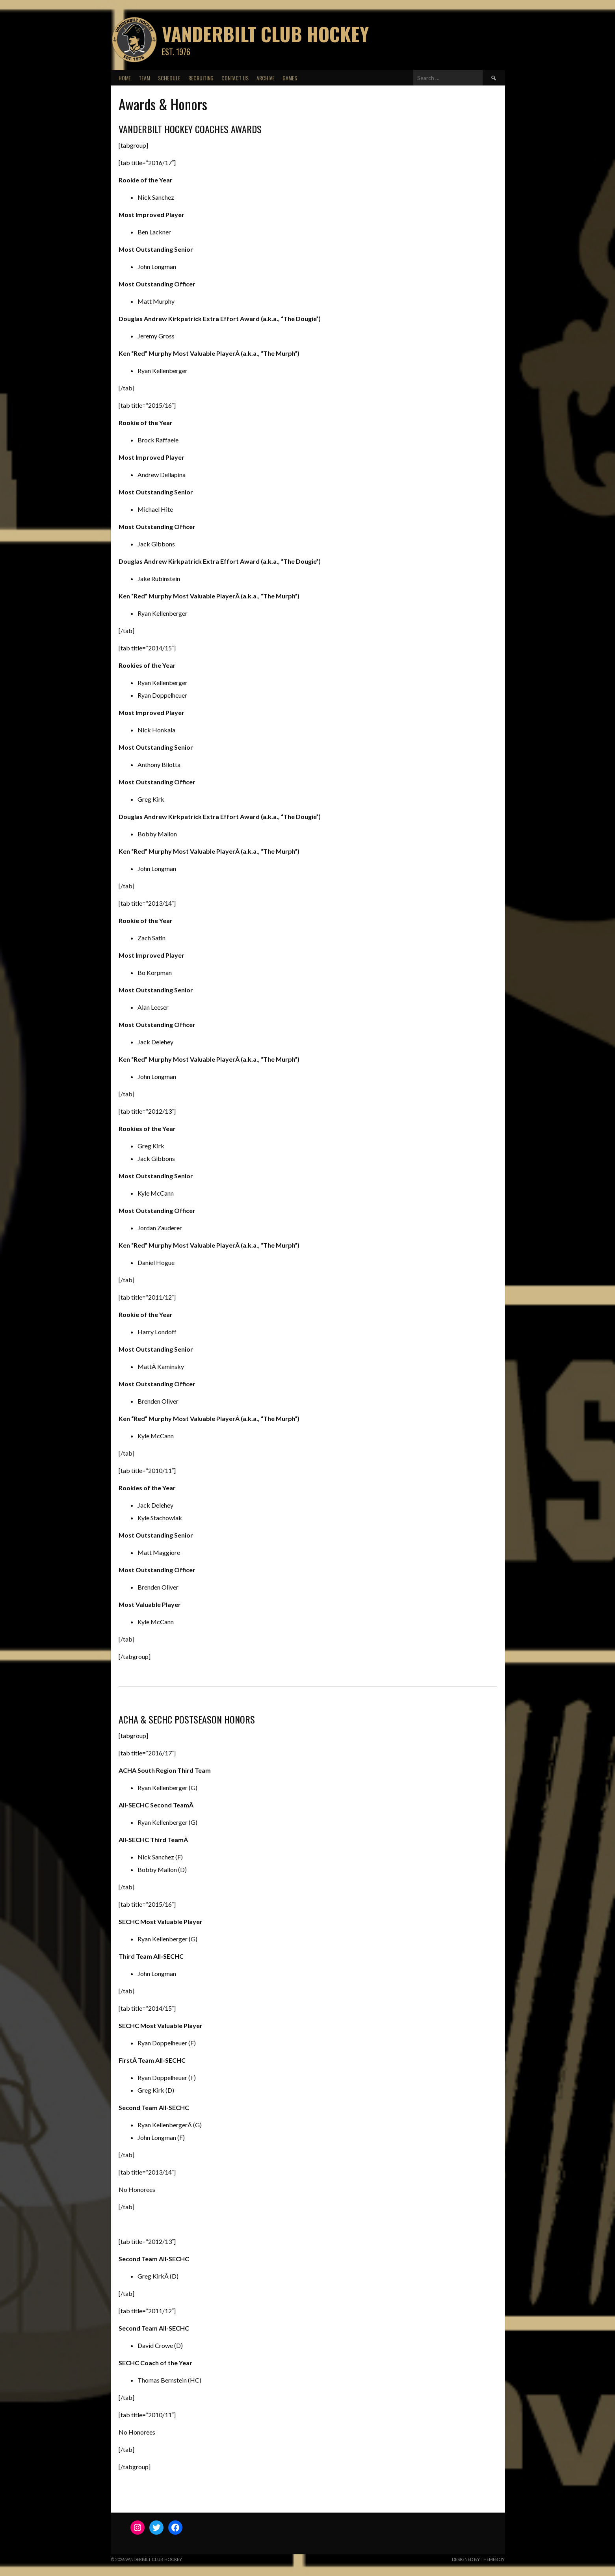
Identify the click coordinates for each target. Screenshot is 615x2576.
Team (144, 78)
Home (125, 78)
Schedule (169, 78)
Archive (265, 78)
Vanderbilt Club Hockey (265, 34)
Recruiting (201, 78)
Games (289, 78)
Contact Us (235, 78)
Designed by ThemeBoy (478, 2559)
